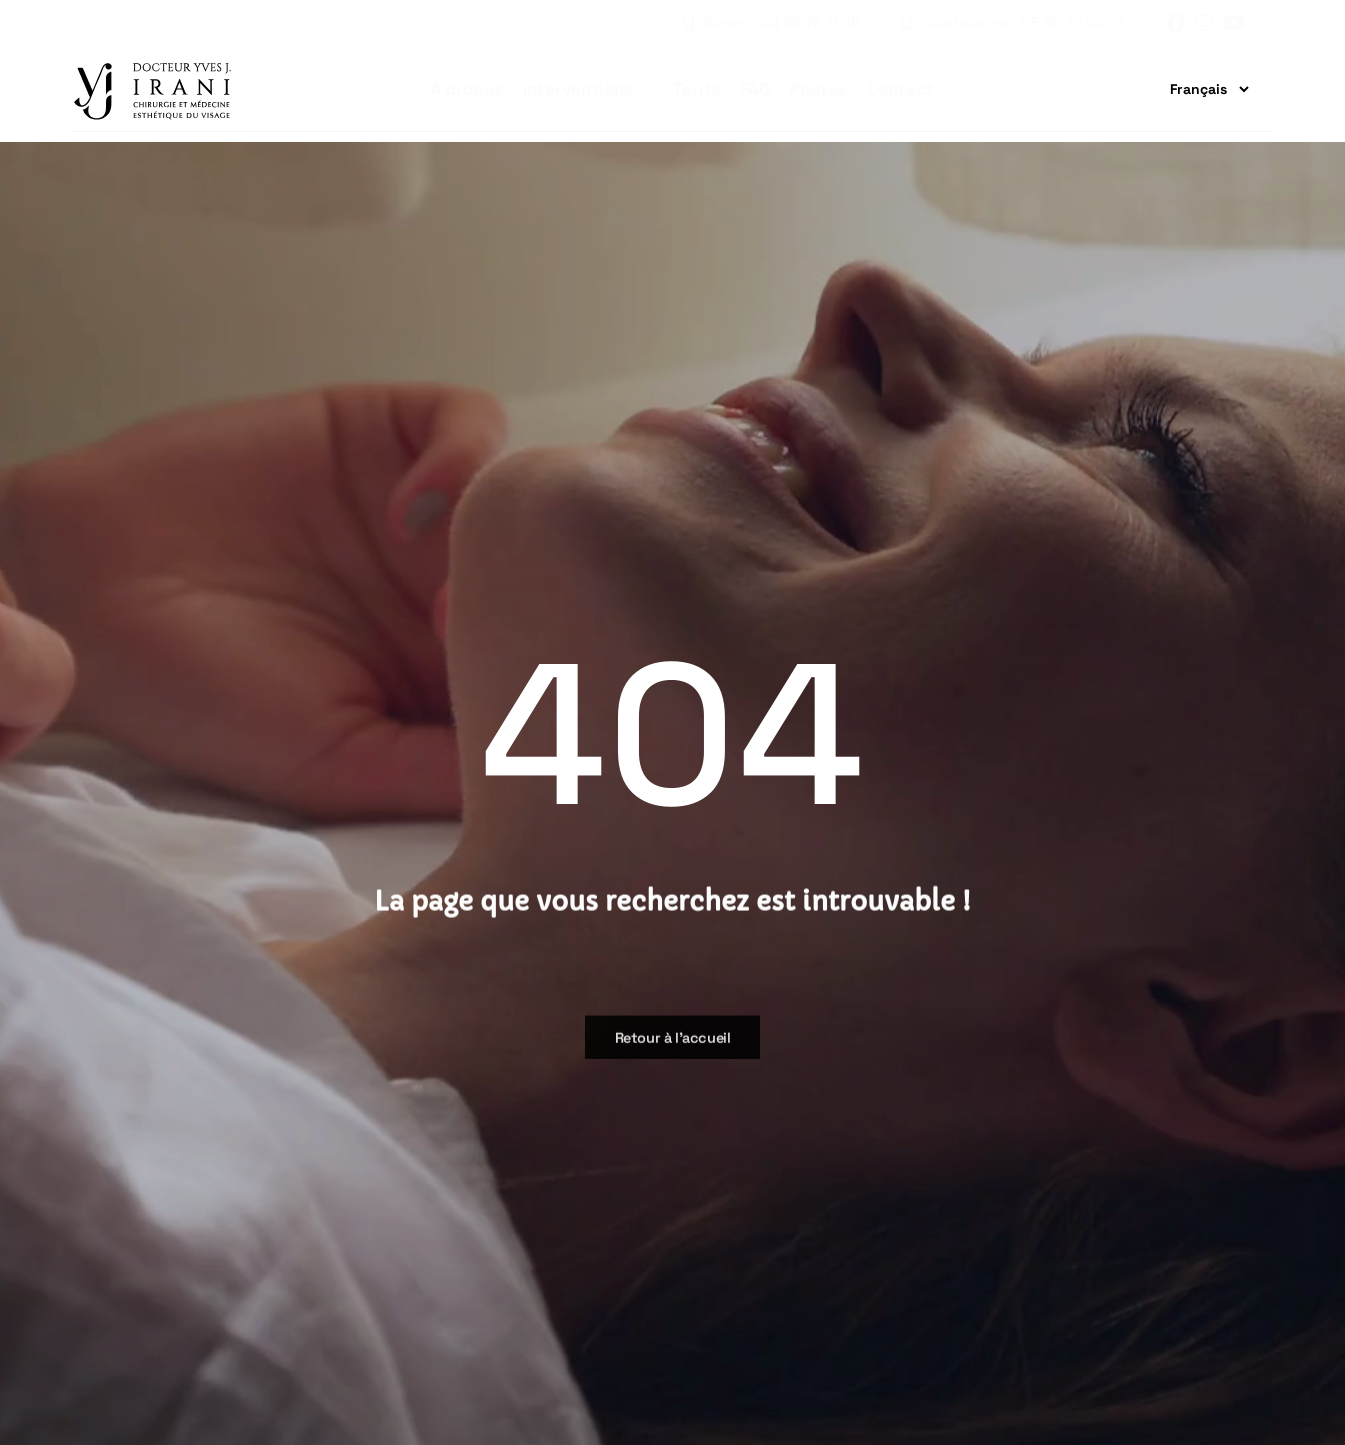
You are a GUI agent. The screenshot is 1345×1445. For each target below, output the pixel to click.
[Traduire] (1201, 89)
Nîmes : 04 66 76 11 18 (772, 22)
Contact (900, 89)
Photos (818, 89)
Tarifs (696, 89)
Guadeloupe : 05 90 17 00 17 (1013, 22)
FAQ (755, 89)
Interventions (588, 89)
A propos (466, 89)
